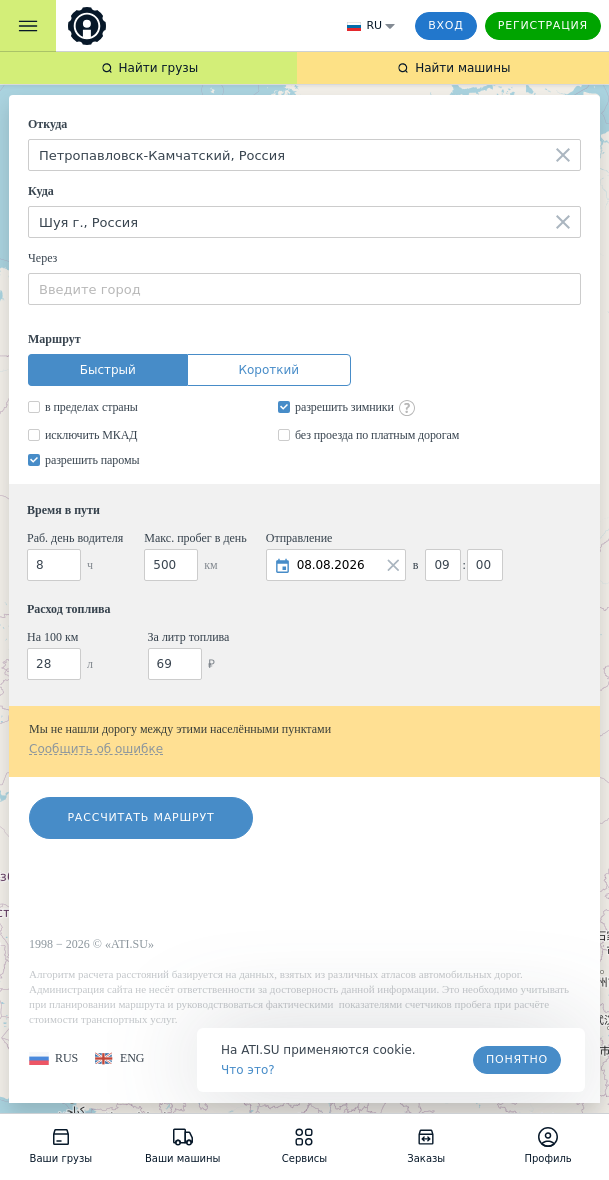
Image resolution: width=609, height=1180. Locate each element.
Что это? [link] (248, 1070)
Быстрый (108, 370)
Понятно (517, 1059)
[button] (53, 1058)
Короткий (268, 370)
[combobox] (304, 155)
